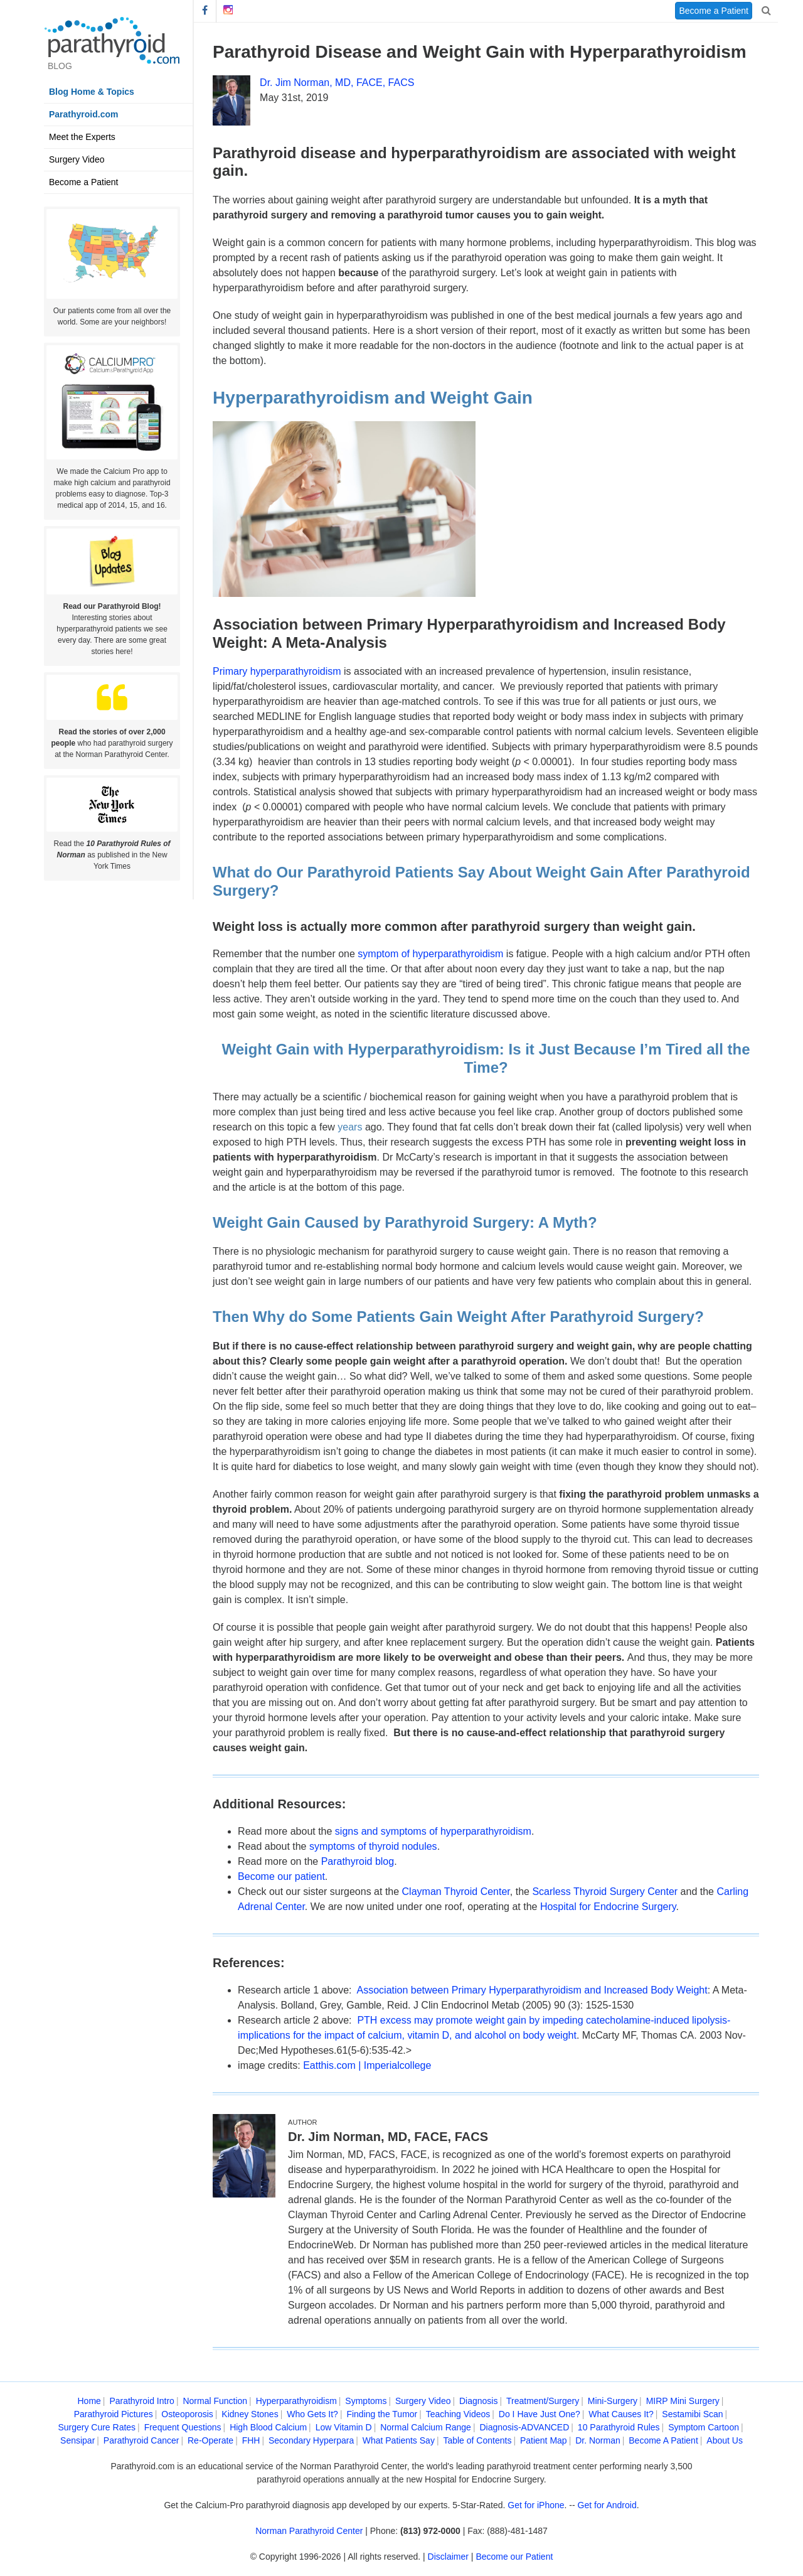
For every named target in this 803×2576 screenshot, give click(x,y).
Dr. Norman (597, 2440)
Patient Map (543, 2440)
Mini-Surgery (612, 2401)
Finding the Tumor (381, 2414)
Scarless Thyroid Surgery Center (605, 1891)
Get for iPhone (536, 2505)
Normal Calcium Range (425, 2427)
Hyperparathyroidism (296, 2401)
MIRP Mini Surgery (683, 2401)
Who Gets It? (312, 2414)
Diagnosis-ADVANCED (524, 2427)
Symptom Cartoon (703, 2427)
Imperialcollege (398, 2065)
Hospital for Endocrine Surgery (608, 1906)
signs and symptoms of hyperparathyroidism (433, 1831)
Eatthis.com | (333, 2065)
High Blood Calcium (268, 2427)
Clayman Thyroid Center (456, 1891)
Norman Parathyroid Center (309, 2531)
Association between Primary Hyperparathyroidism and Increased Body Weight (532, 1990)
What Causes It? (621, 2414)
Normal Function (215, 2401)
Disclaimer (448, 2557)
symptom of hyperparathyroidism (430, 953)
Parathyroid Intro (141, 2401)
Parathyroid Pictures (113, 2414)
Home (88, 2401)
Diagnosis (478, 2401)
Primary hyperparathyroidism (277, 671)
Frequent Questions (182, 2427)
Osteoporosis (187, 2414)
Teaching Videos (458, 2414)
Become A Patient (663, 2440)
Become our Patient (514, 2557)
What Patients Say (399, 2440)
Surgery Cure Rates (97, 2427)
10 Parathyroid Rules (619, 2427)
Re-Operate (210, 2440)
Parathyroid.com (83, 114)
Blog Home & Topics (91, 92)
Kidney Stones (249, 2414)
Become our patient (281, 1876)
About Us (724, 2440)
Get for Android (607, 2505)
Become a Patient (84, 182)
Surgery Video (76, 159)
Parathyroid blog (358, 1861)
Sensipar (77, 2440)
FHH (251, 2440)
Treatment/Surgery (542, 2401)
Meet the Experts (82, 137)
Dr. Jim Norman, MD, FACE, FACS (337, 82)
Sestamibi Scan (692, 2414)
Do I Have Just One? (539, 2414)
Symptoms (365, 2401)
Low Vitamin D (344, 2427)
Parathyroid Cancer (141, 2440)
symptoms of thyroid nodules (373, 1846)
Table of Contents (477, 2440)
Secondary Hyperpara (311, 2440)
